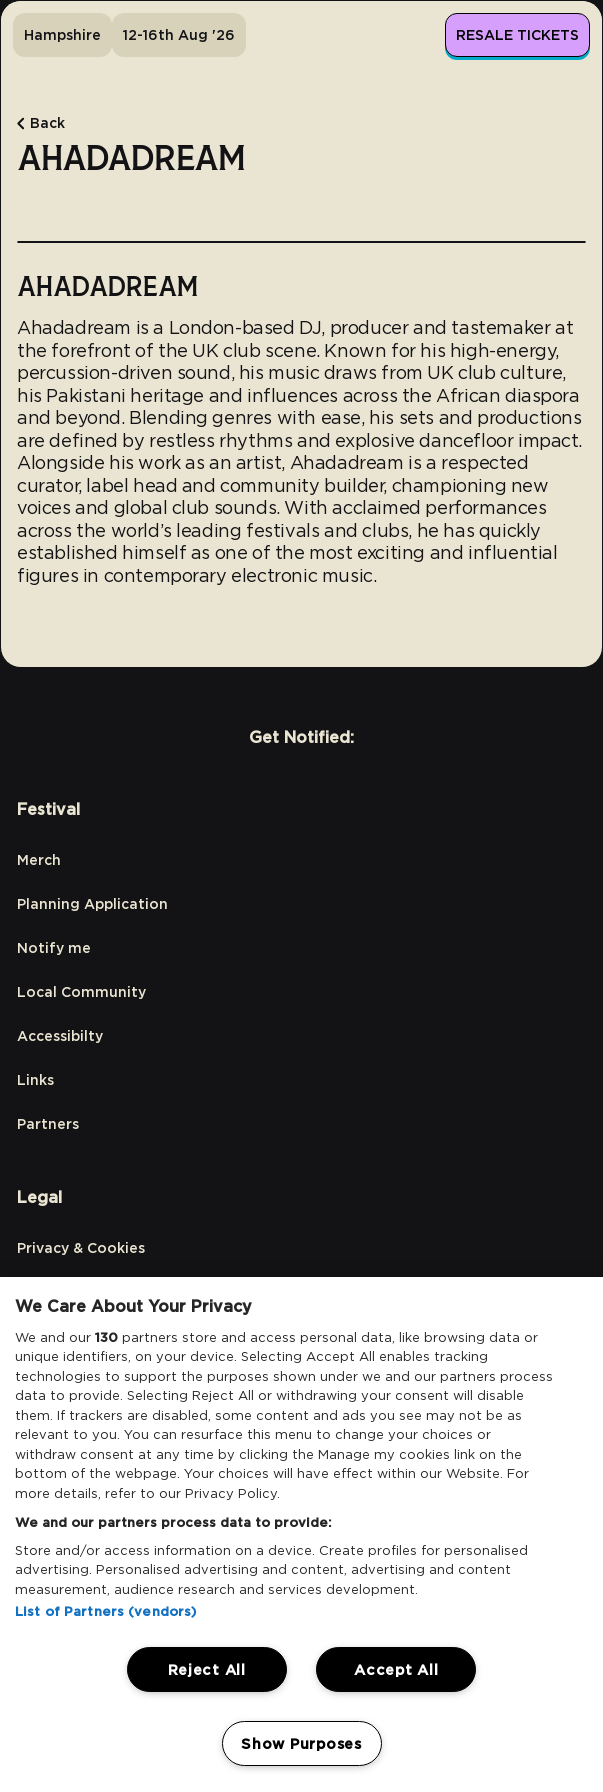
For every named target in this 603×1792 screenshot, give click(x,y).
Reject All (207, 1669)
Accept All (396, 1669)
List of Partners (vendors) (105, 1611)
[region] (301, 1534)
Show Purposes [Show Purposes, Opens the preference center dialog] (301, 1743)
